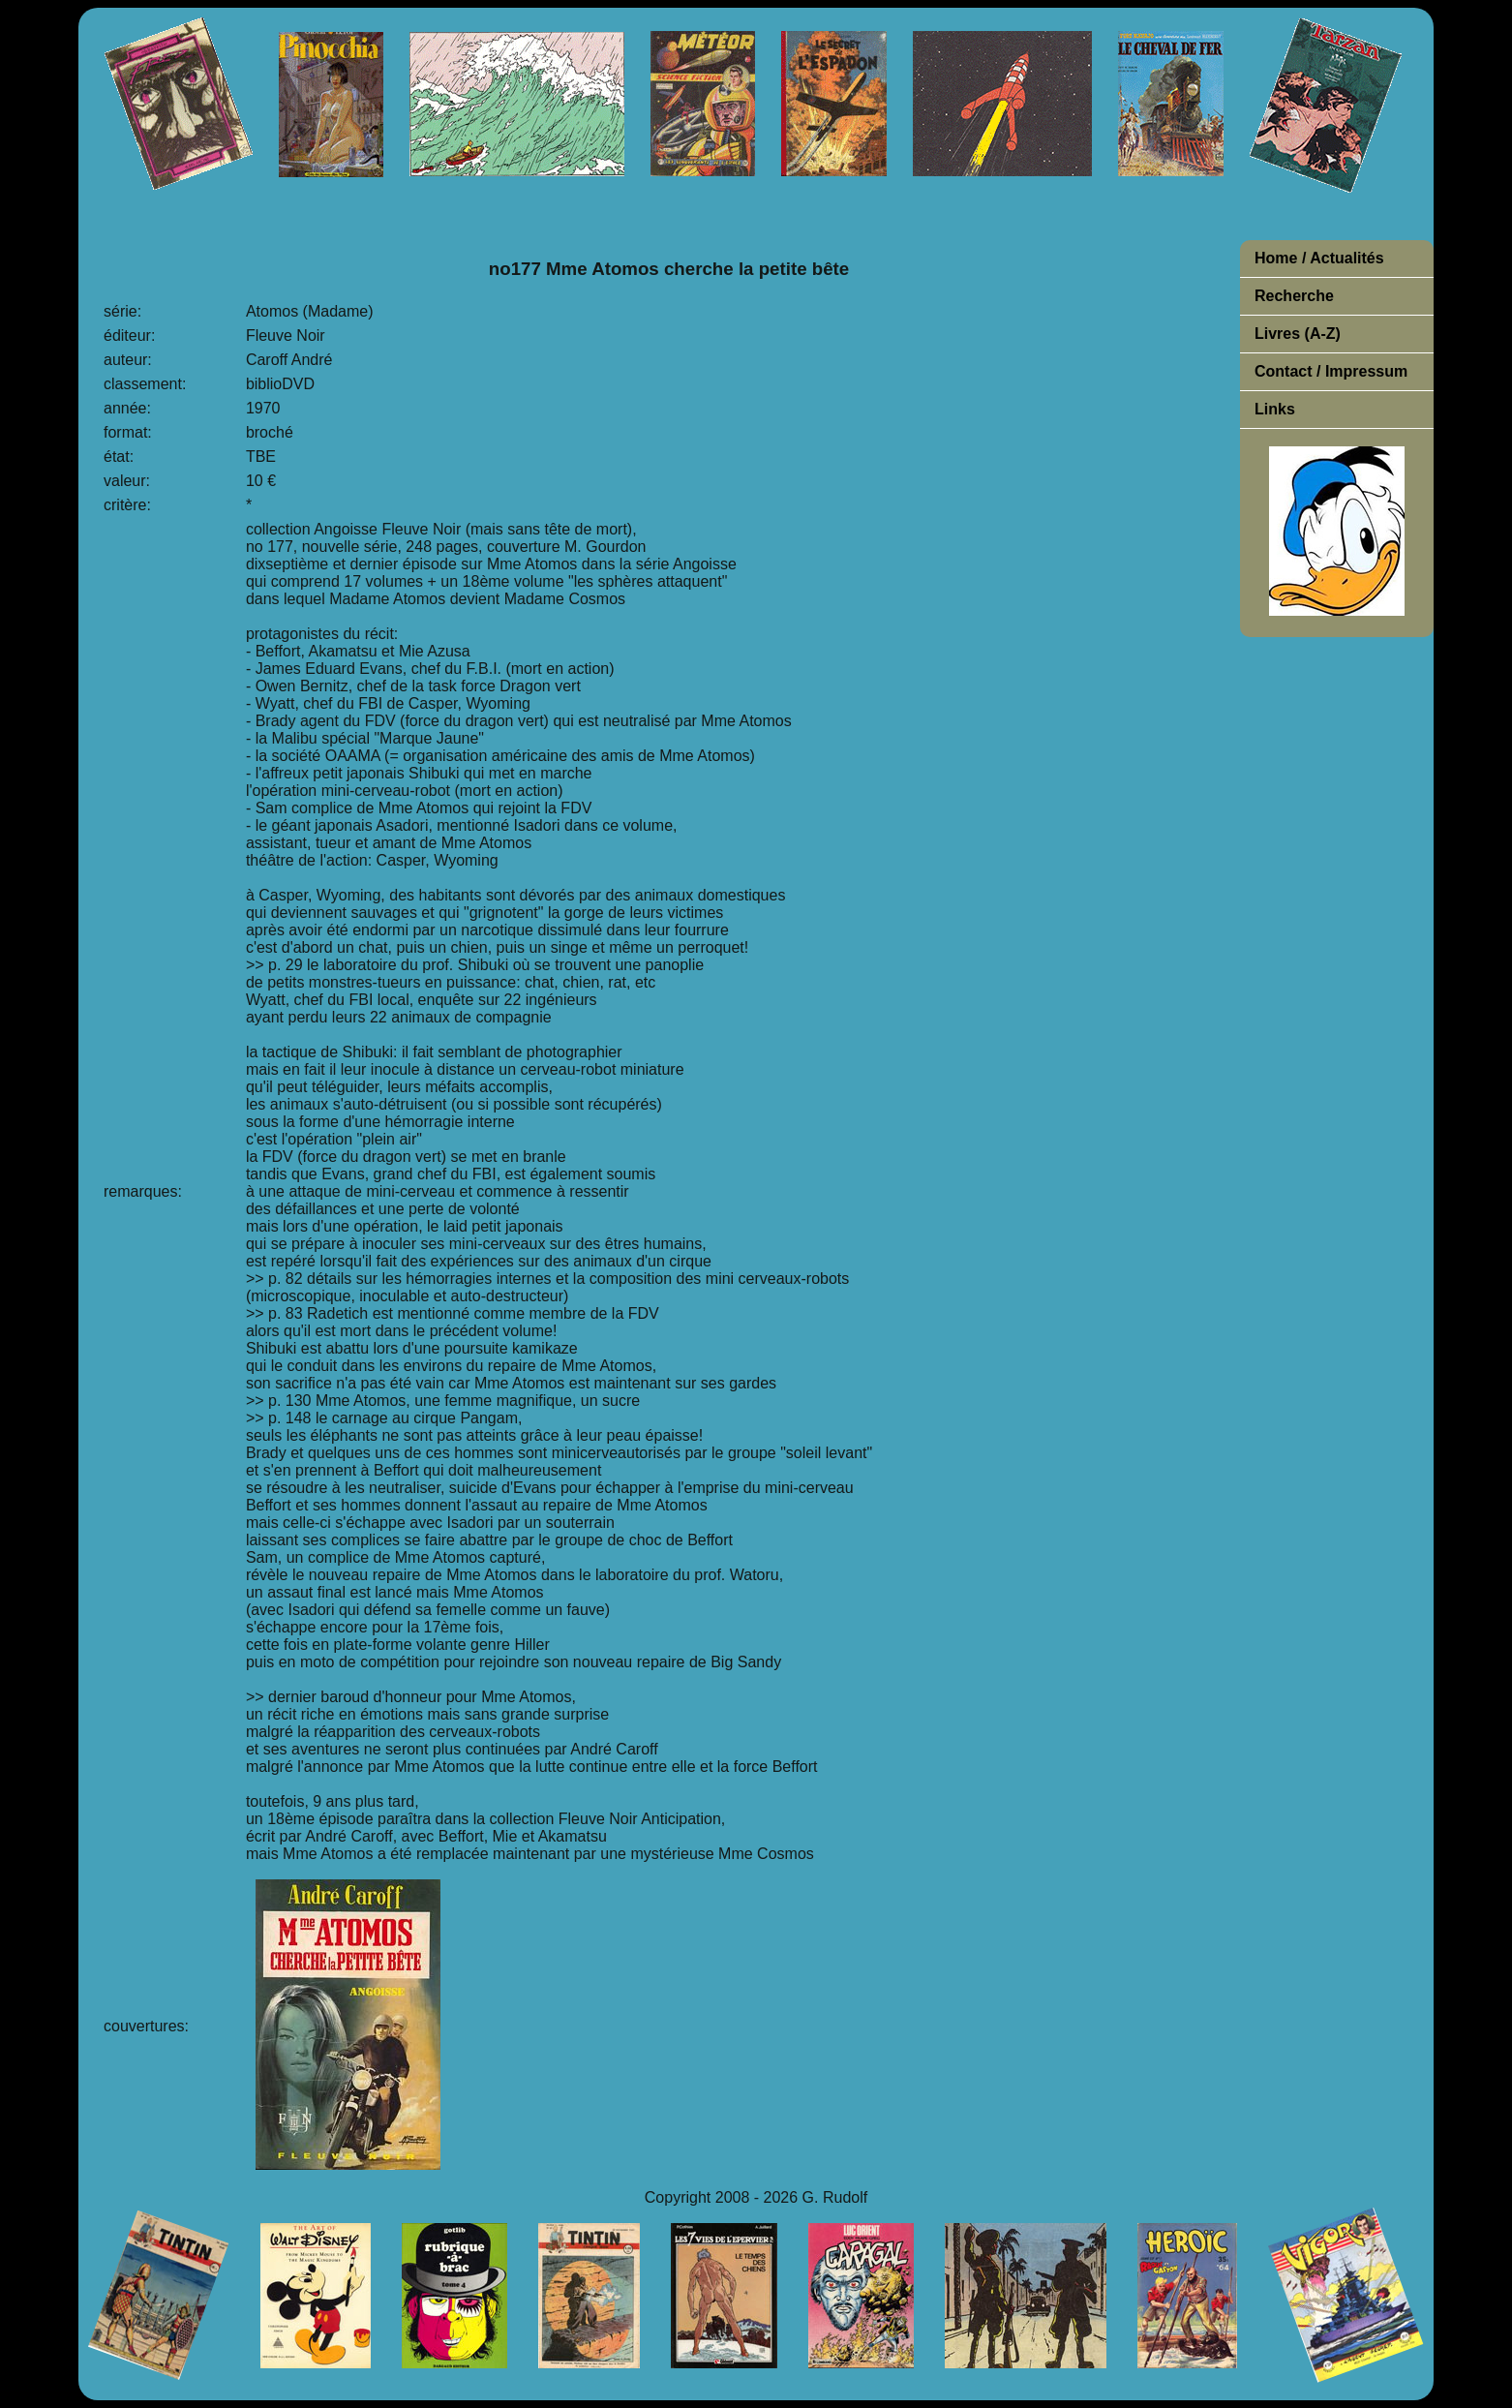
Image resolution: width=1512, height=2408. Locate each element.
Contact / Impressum (1331, 371)
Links (1275, 409)
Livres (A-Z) (1298, 333)
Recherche (1294, 296)
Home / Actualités (1319, 258)
